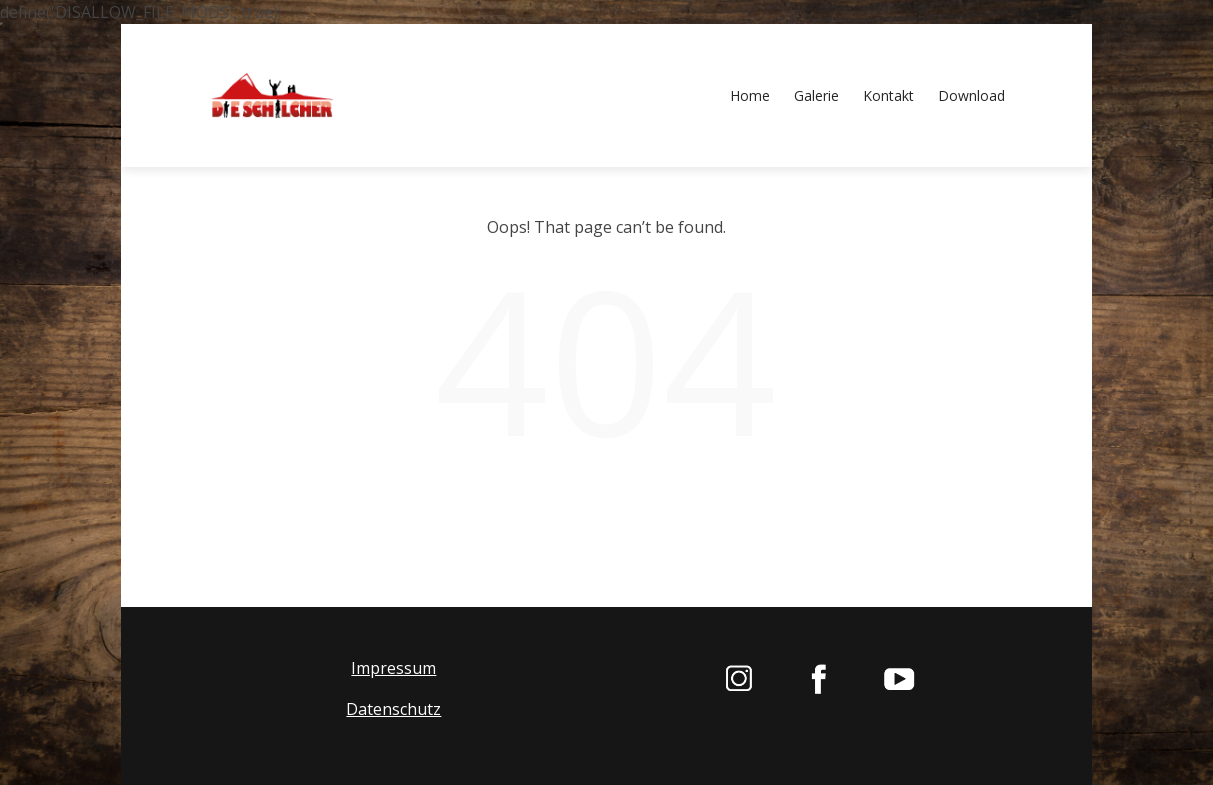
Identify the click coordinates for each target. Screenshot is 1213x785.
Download (971, 95)
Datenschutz (393, 709)
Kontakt (888, 95)
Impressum (393, 668)
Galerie (816, 95)
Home (750, 95)
